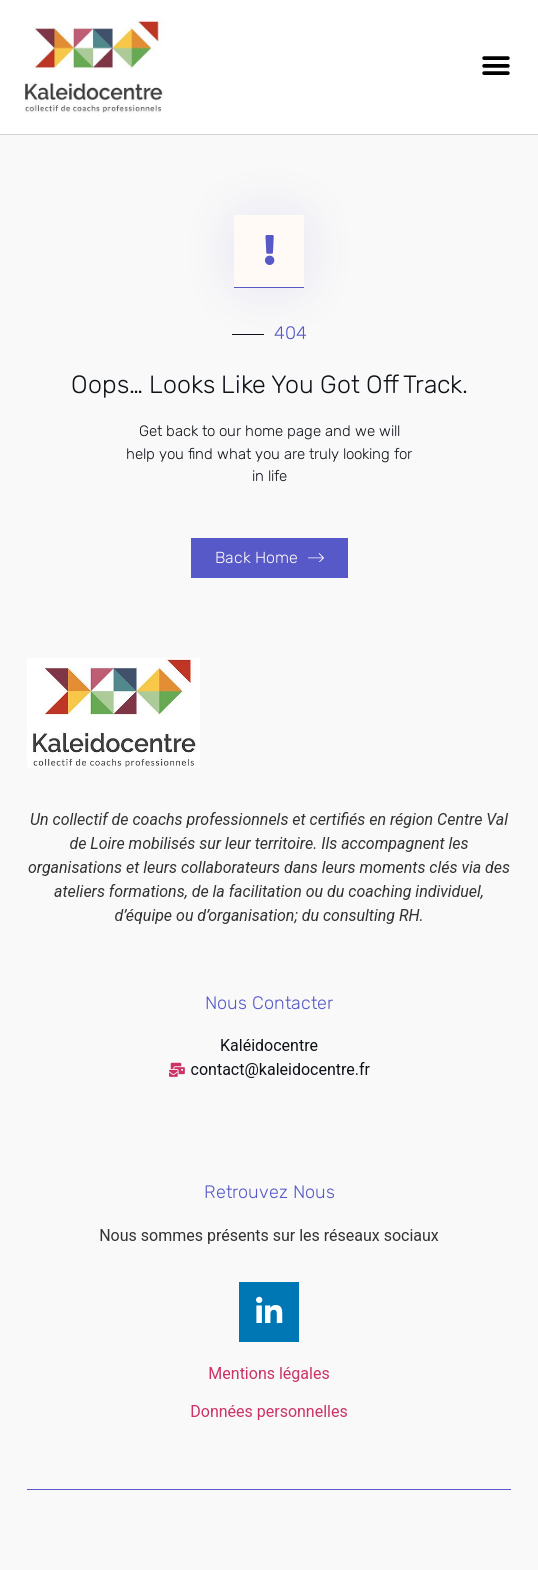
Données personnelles (268, 1411)
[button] (495, 66)
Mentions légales (268, 1373)
